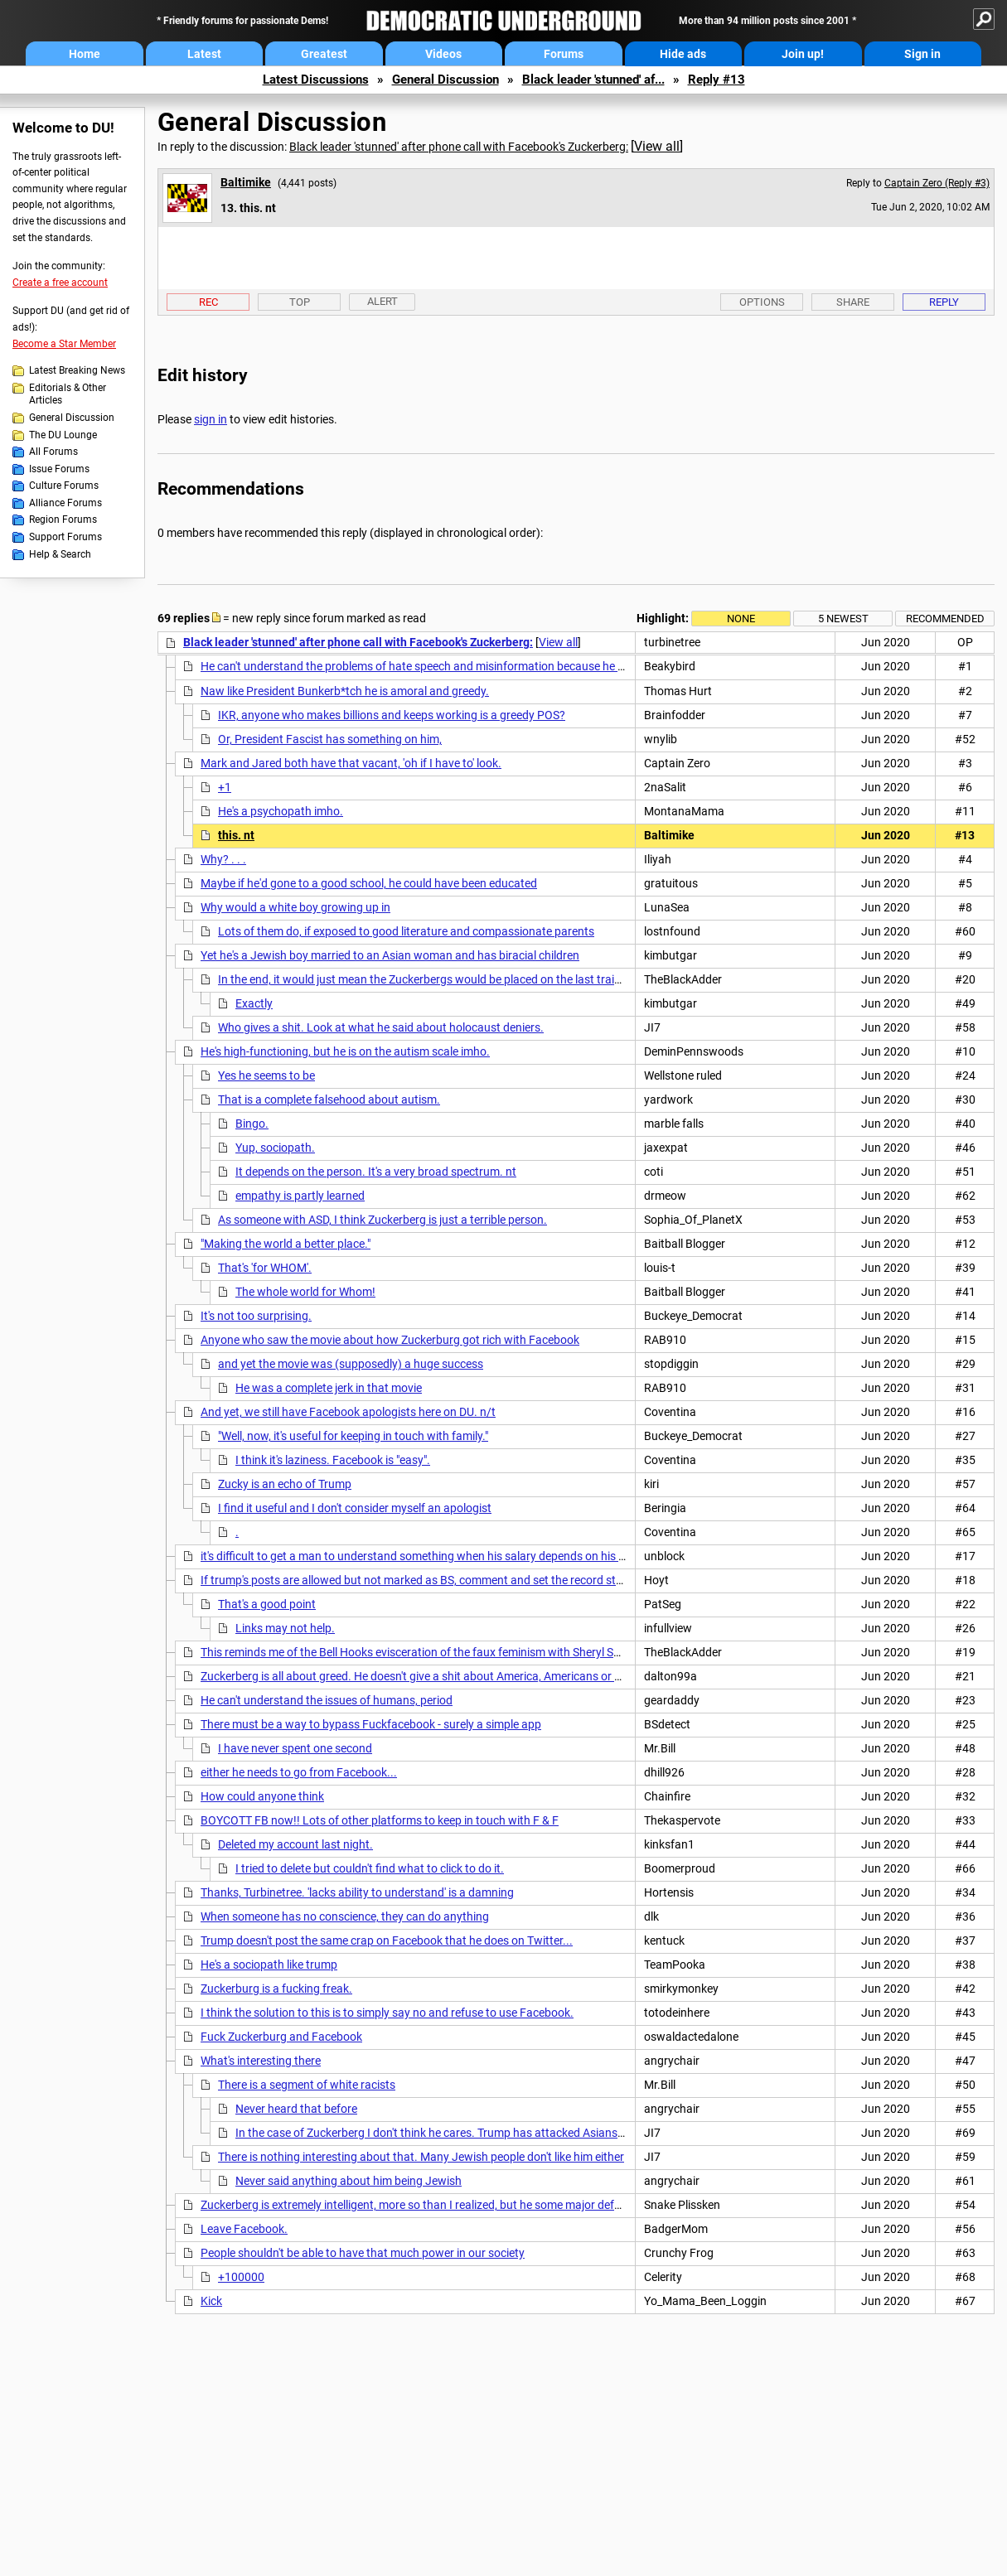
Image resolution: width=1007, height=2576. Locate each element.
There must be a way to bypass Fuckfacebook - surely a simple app (371, 1724)
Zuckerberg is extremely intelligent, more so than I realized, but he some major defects (418, 2204)
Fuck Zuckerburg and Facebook (281, 2036)
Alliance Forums (65, 503)
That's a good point (267, 1604)
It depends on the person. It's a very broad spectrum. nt (375, 1171)
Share (852, 302)
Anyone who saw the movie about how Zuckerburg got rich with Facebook (390, 1339)
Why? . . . (223, 859)
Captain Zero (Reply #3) (937, 183)
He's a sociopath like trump (269, 1964)
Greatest (324, 53)
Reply (944, 302)
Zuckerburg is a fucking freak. (276, 1988)
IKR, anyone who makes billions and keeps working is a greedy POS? (391, 715)
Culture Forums (64, 485)
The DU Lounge (63, 435)
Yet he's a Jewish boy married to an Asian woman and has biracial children (390, 955)
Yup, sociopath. (275, 1147)
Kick (211, 2301)
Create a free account (60, 282)
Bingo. (252, 1123)
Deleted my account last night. (295, 1844)
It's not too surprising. (256, 1315)
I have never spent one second (295, 1748)
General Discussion (445, 79)
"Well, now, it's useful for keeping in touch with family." (353, 1436)
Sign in (922, 53)
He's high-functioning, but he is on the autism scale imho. (345, 1051)
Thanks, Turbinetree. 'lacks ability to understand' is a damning (357, 1892)
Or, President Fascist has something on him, (330, 739)
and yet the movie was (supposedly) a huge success (350, 1363)
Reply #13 (716, 79)
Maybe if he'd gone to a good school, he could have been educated (369, 883)
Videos (443, 53)
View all (657, 146)
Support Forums (65, 537)
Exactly (254, 1003)
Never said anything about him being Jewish (348, 2180)
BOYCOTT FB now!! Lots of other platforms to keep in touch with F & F (380, 1820)
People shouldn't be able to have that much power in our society (363, 2252)
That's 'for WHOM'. (265, 1267)
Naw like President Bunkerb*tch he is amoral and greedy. (345, 691)
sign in (210, 419)
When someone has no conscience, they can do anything (345, 1916)
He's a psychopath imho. (280, 811)
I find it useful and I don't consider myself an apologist (354, 1508)
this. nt (236, 835)
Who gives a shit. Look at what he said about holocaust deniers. (381, 1027)
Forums (563, 53)
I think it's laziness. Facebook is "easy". (332, 1460)
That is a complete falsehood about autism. (329, 1099)
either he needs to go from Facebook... (299, 1772)
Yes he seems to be (266, 1075)
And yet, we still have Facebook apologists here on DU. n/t (348, 1411)
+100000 (241, 2277)
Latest (204, 53)
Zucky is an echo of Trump (284, 1484)
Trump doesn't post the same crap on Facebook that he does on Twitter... (387, 1940)
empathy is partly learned (300, 1195)
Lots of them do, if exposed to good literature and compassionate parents (406, 931)
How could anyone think (262, 1796)
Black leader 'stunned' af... (593, 79)
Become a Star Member (64, 344)
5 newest (843, 618)
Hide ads (683, 53)
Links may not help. (285, 1628)
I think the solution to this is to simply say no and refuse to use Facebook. (387, 2012)
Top (299, 302)
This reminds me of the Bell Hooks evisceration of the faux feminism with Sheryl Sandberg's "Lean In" (455, 1652)
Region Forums (63, 519)
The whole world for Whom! (305, 1291)
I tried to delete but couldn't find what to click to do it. (369, 1868)
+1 (224, 787)
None (741, 618)
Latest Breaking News (77, 370)
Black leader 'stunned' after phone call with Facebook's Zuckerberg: (458, 146)
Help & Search (60, 554)
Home (84, 53)
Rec (208, 302)
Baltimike (245, 182)
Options (762, 302)
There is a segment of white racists (306, 2084)
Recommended (945, 618)
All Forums (53, 451)
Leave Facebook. (244, 2228)
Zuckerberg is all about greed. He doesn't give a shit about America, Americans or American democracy (462, 1676)
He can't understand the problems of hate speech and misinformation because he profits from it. (446, 666)
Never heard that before (296, 2108)
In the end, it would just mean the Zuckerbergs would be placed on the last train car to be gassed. (464, 979)
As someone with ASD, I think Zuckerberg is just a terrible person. (382, 1219)
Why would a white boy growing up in (295, 907)
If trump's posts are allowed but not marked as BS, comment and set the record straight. (425, 1580)
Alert (382, 301)
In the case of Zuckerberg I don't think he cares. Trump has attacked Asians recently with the (469, 2132)
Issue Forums (59, 469)
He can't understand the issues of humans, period (327, 1700)
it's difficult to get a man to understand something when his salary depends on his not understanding (457, 1556)
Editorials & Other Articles (67, 394)
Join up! (803, 53)
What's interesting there (261, 2060)
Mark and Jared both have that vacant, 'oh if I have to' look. (351, 763)
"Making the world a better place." (285, 1243)
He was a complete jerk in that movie (328, 1387)
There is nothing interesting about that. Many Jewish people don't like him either (421, 2156)
